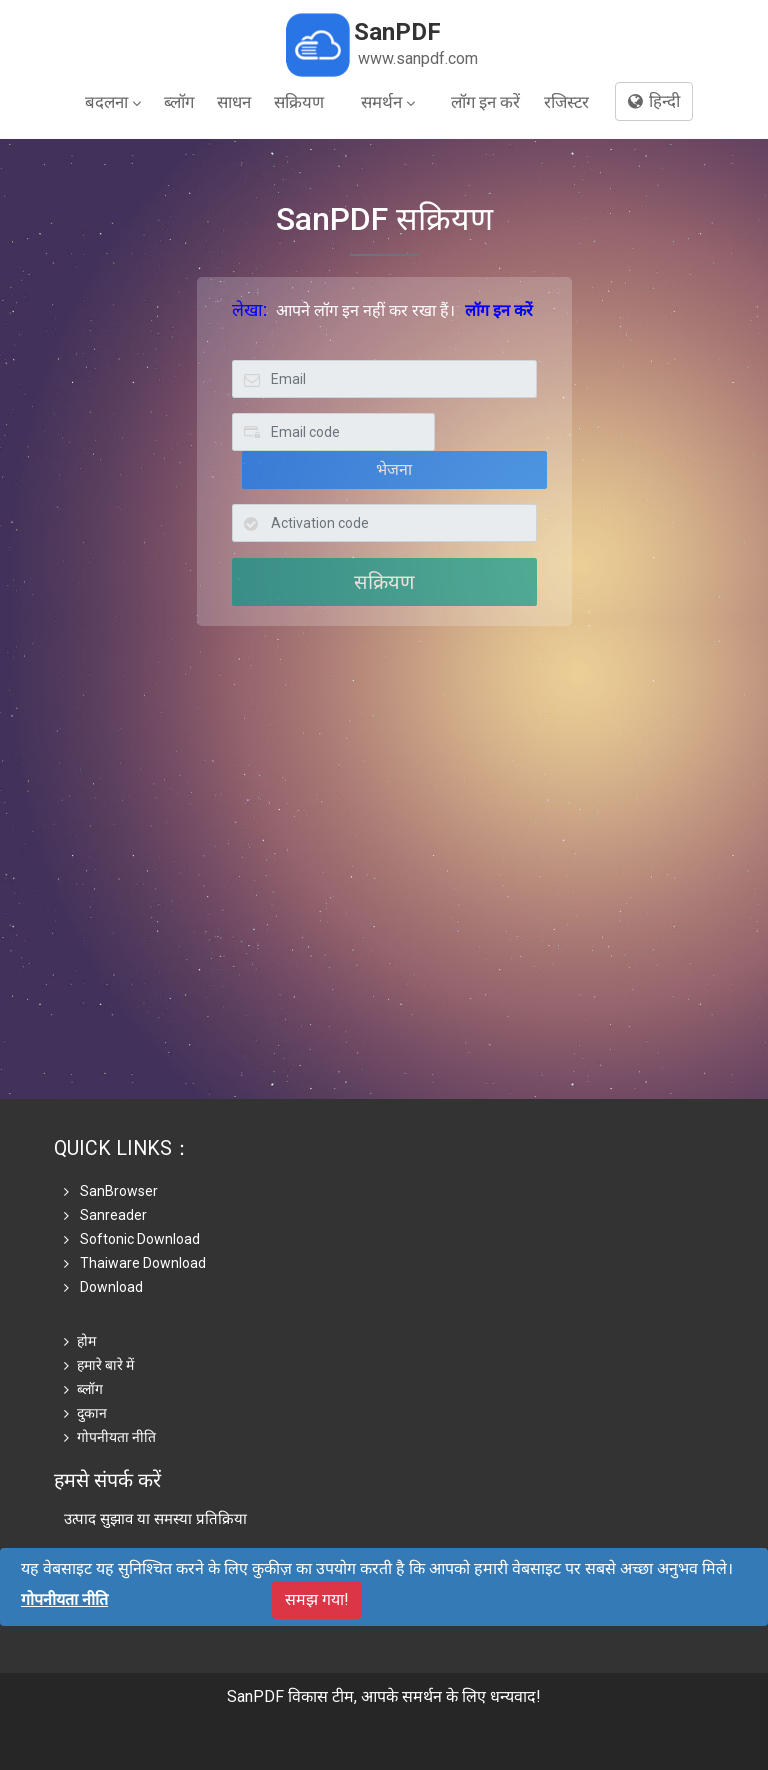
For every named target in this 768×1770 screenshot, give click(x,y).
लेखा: (249, 310)
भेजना (394, 469)
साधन (234, 102)
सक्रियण (299, 102)
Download (103, 1287)
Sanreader (105, 1215)
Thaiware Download (135, 1263)
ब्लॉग (179, 102)
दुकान (85, 1413)
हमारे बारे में (99, 1365)
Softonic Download (132, 1239)
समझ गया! (317, 1599)
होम (80, 1341)
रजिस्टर (566, 102)
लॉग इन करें (485, 102)
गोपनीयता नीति (110, 1437)
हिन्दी (654, 101)
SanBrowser (111, 1191)
